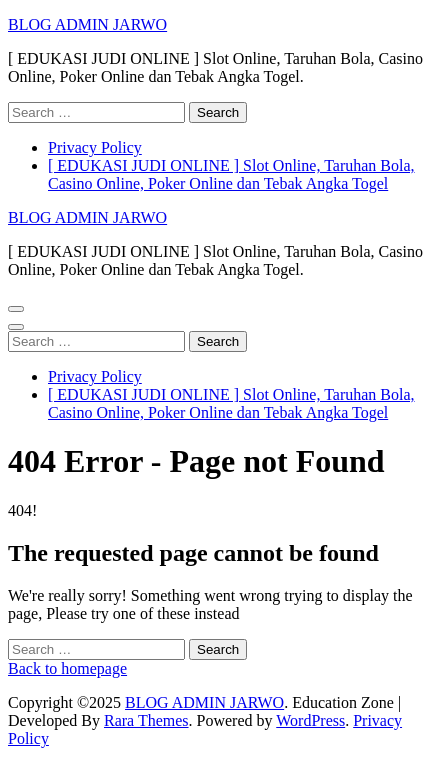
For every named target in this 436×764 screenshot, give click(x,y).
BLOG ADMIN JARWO (87, 24)
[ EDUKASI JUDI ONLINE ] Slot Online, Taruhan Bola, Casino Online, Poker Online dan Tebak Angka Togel (231, 174)
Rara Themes (146, 720)
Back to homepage (67, 668)
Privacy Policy (95, 147)
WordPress (310, 720)
